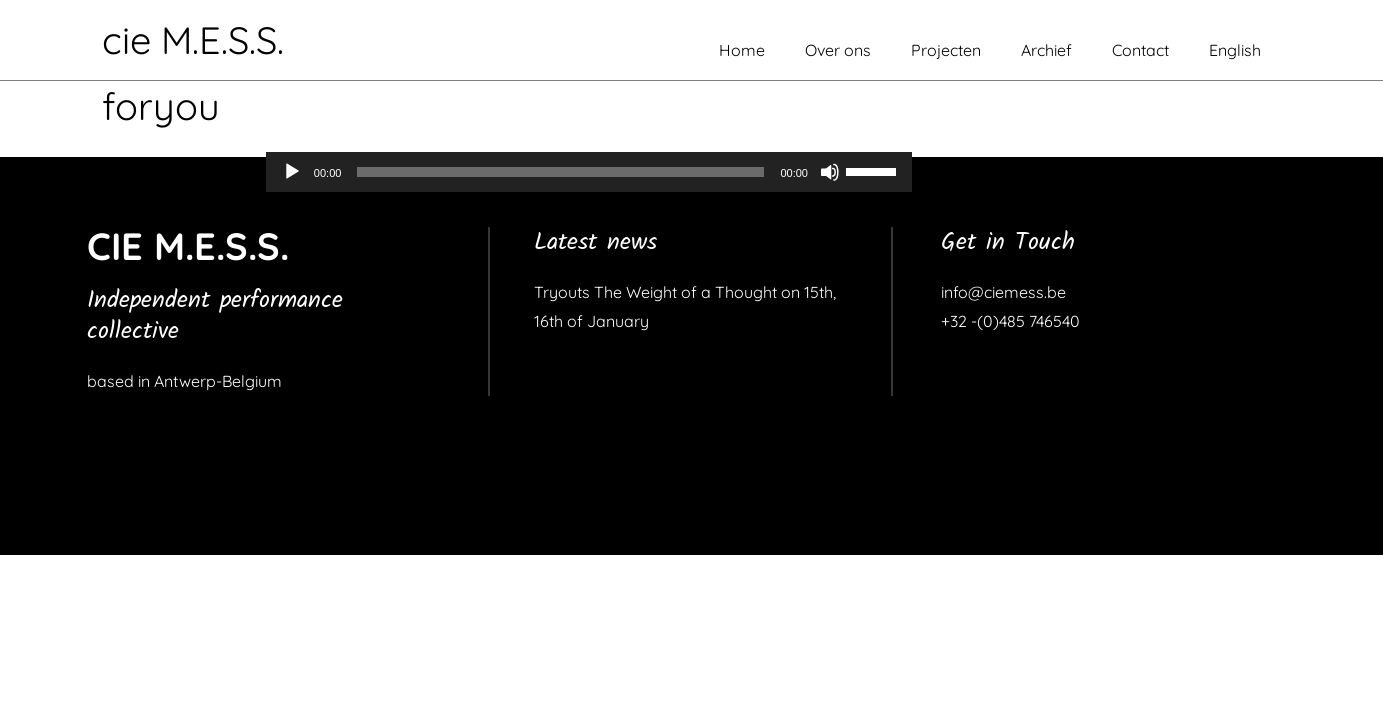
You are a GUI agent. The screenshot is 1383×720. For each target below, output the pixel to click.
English (1235, 50)
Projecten (946, 50)
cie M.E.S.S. (193, 40)
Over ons (838, 50)
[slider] (560, 172)
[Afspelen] (292, 172)
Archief (1046, 50)
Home (742, 50)
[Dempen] (830, 172)
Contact (1140, 50)
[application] (589, 172)
